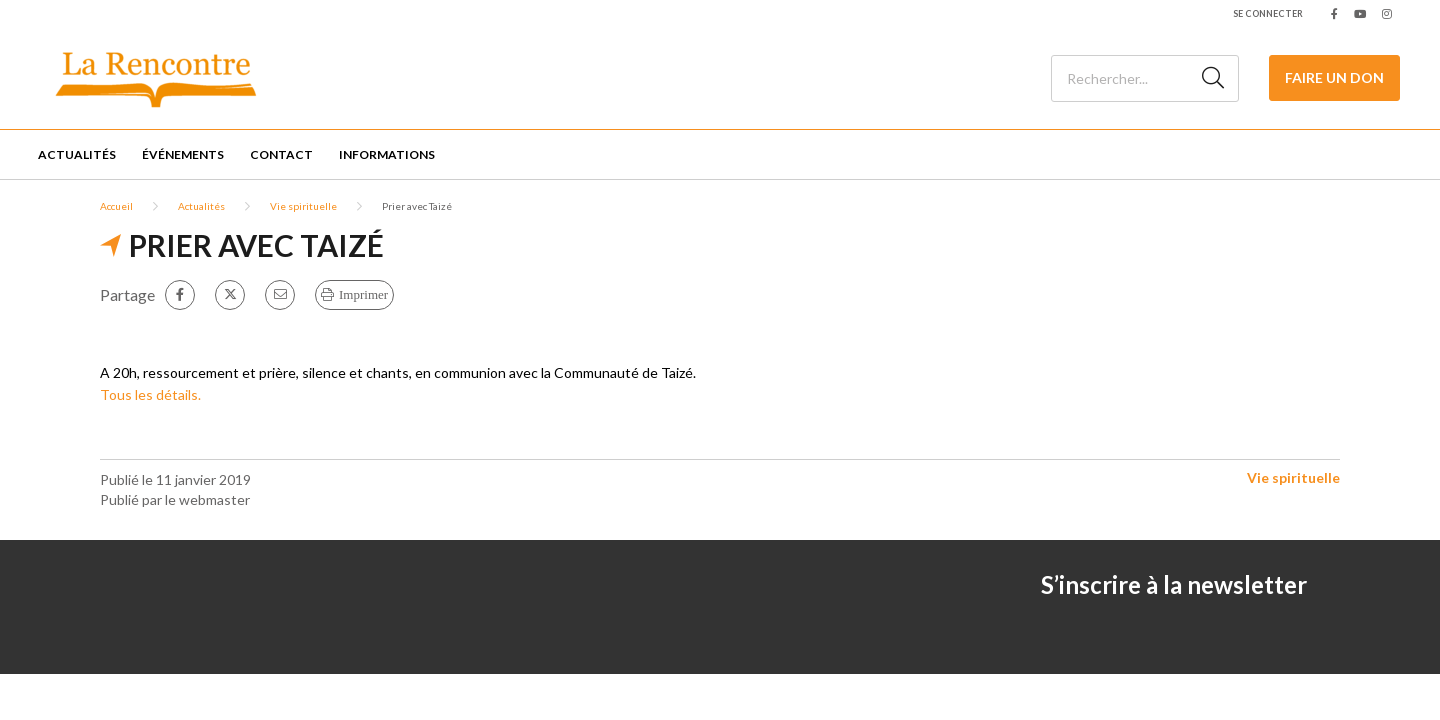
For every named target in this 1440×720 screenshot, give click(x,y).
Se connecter (1268, 13)
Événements (183, 154)
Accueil (116, 206)
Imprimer (363, 294)
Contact (281, 154)
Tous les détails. (152, 394)
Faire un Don (1334, 77)
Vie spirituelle (303, 206)
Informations (387, 154)
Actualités (77, 154)
